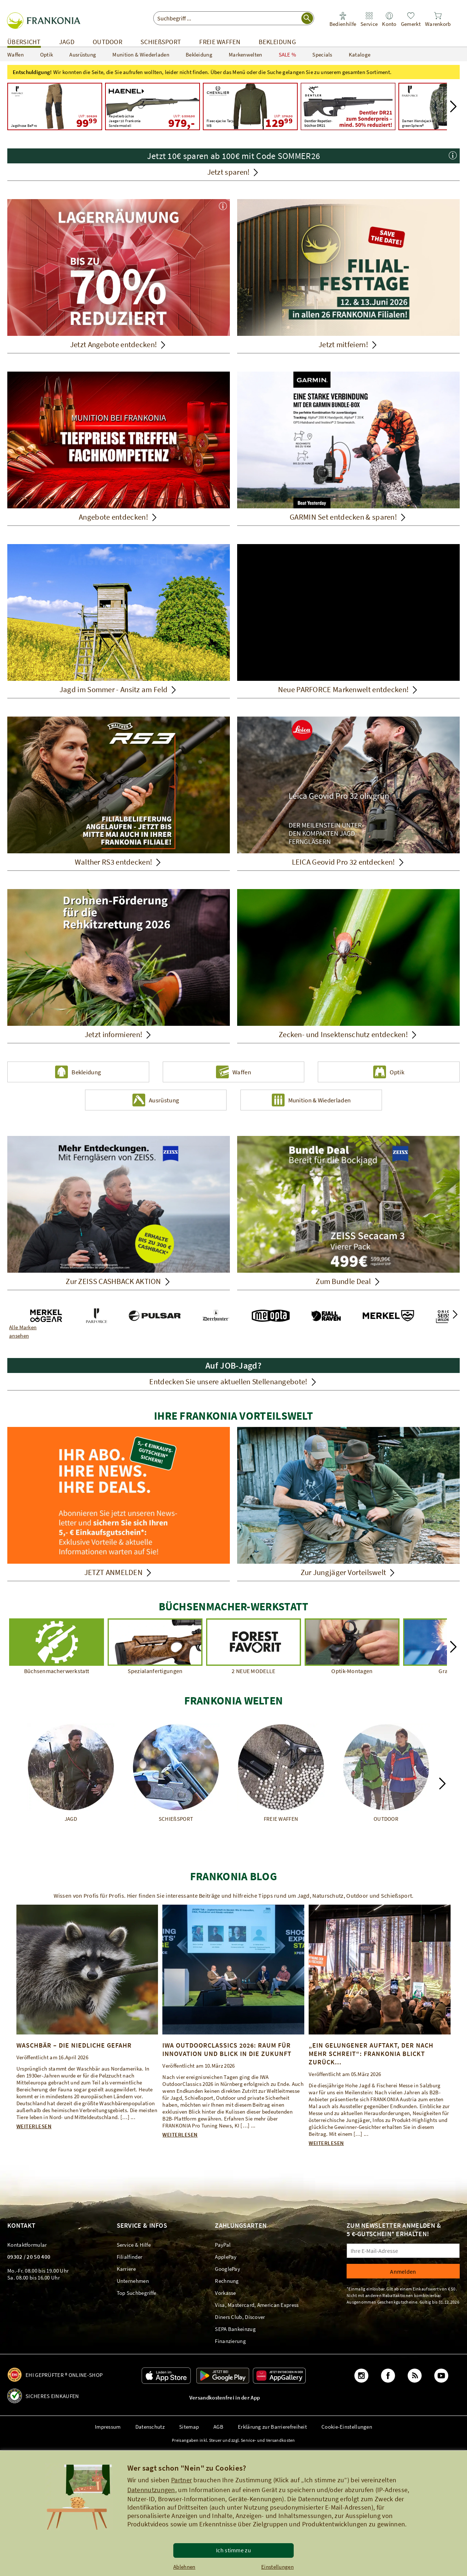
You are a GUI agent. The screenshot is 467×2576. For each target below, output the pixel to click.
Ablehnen (184, 2566)
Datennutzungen (151, 2490)
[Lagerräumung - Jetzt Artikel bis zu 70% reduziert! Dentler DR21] (348, 106)
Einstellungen (277, 2566)
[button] (453, 106)
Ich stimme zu (233, 2550)
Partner (181, 2480)
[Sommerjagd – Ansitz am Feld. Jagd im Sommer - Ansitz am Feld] (118, 621)
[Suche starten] (307, 18)
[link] (369, 19)
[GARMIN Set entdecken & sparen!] (348, 449)
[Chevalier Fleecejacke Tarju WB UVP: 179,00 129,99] (250, 106)
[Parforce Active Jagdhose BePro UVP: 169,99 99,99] (54, 106)
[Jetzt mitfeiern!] (348, 276)
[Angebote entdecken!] (118, 449)
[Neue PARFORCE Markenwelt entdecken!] (348, 612)
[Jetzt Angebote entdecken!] (118, 276)
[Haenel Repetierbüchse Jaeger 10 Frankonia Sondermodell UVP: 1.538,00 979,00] (152, 106)
